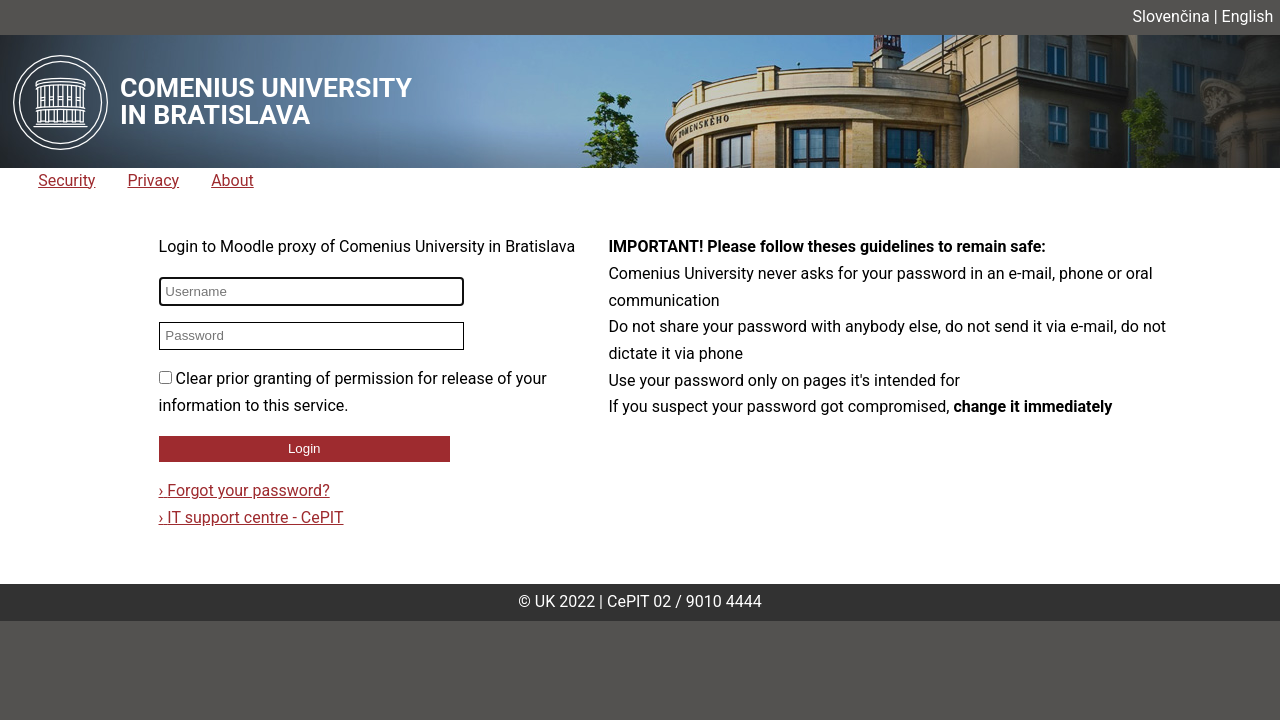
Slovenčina (1171, 16)
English (1248, 16)
